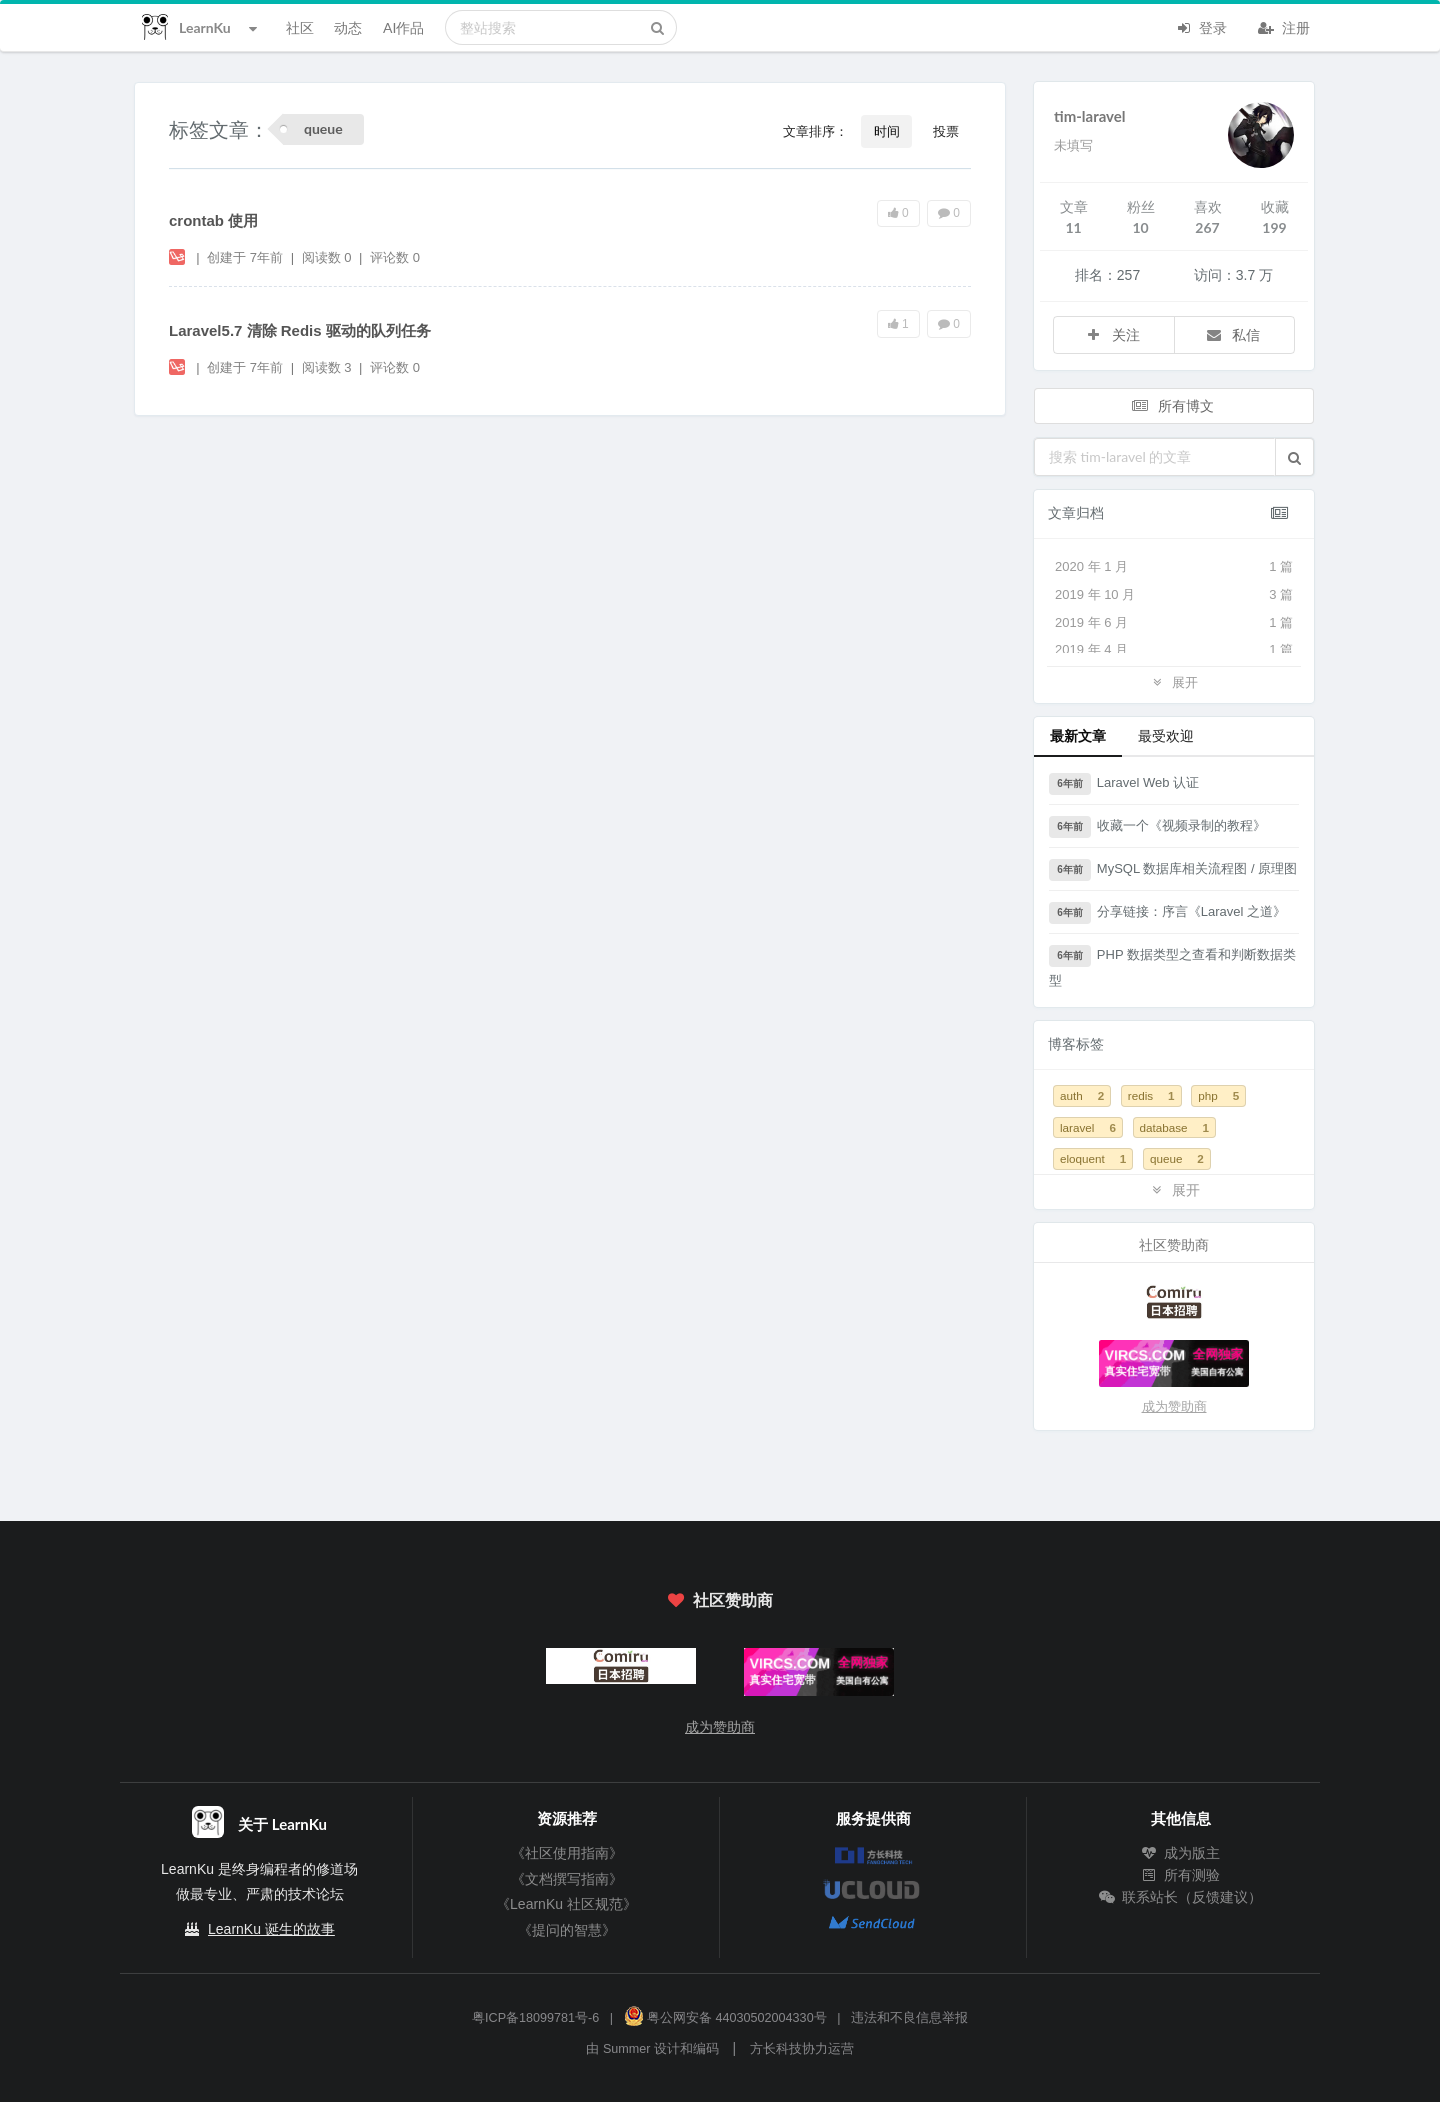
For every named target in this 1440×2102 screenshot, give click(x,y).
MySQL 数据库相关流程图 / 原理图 (1173, 870)
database (1175, 1127)
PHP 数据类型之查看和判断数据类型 (1172, 966)
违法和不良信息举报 (909, 2018)
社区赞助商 (720, 1599)
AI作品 (403, 27)
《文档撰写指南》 (567, 1879)
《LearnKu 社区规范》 (566, 1904)
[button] (1294, 457)
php (1218, 1095)
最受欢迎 (1166, 735)
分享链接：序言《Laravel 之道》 (1167, 913)
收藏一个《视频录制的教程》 (1157, 827)
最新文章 (1078, 735)
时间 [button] (887, 131)
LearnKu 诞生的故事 (271, 1929)
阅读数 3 (328, 367)
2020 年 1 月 (1174, 567)
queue (1177, 1158)
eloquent (1093, 1158)
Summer (627, 2049)
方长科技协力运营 (802, 2049)
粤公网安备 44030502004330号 (725, 2018)
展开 (1174, 681)
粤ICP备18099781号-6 (535, 2018)
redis (1151, 1095)
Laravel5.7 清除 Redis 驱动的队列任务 (300, 330)
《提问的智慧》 (567, 1930)
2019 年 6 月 (1174, 623)
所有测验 (1181, 1875)
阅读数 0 (328, 257)
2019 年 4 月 (1174, 650)
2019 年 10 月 (1174, 595)
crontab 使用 (213, 220)
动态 (348, 27)
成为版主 (1181, 1853)
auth (1082, 1095)
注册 (1284, 26)
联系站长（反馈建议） (1181, 1897)
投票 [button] (946, 131)
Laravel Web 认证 (1124, 784)
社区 (300, 27)
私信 (1233, 334)
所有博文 (1172, 405)
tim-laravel (1090, 116)
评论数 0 (395, 257)
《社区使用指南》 (567, 1853)
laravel (1088, 1127)
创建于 (245, 257)
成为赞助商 (1174, 1406)
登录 (1201, 26)
